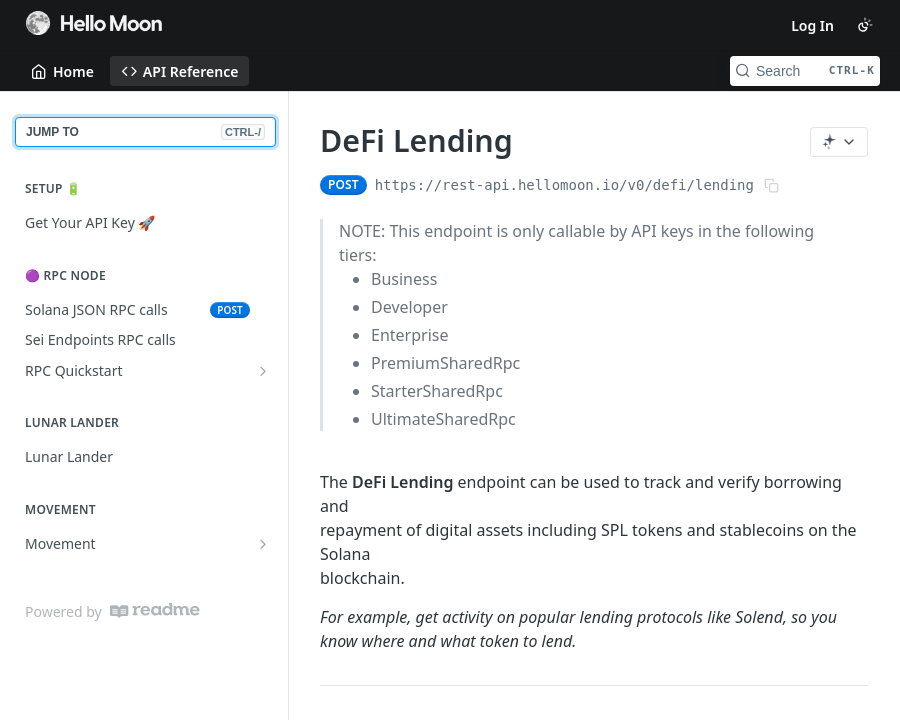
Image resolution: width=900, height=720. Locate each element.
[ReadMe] (155, 610)
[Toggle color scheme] (865, 25)
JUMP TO (145, 132)
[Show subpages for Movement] (263, 544)
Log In (812, 25)
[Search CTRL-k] (805, 71)
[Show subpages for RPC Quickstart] (263, 371)
